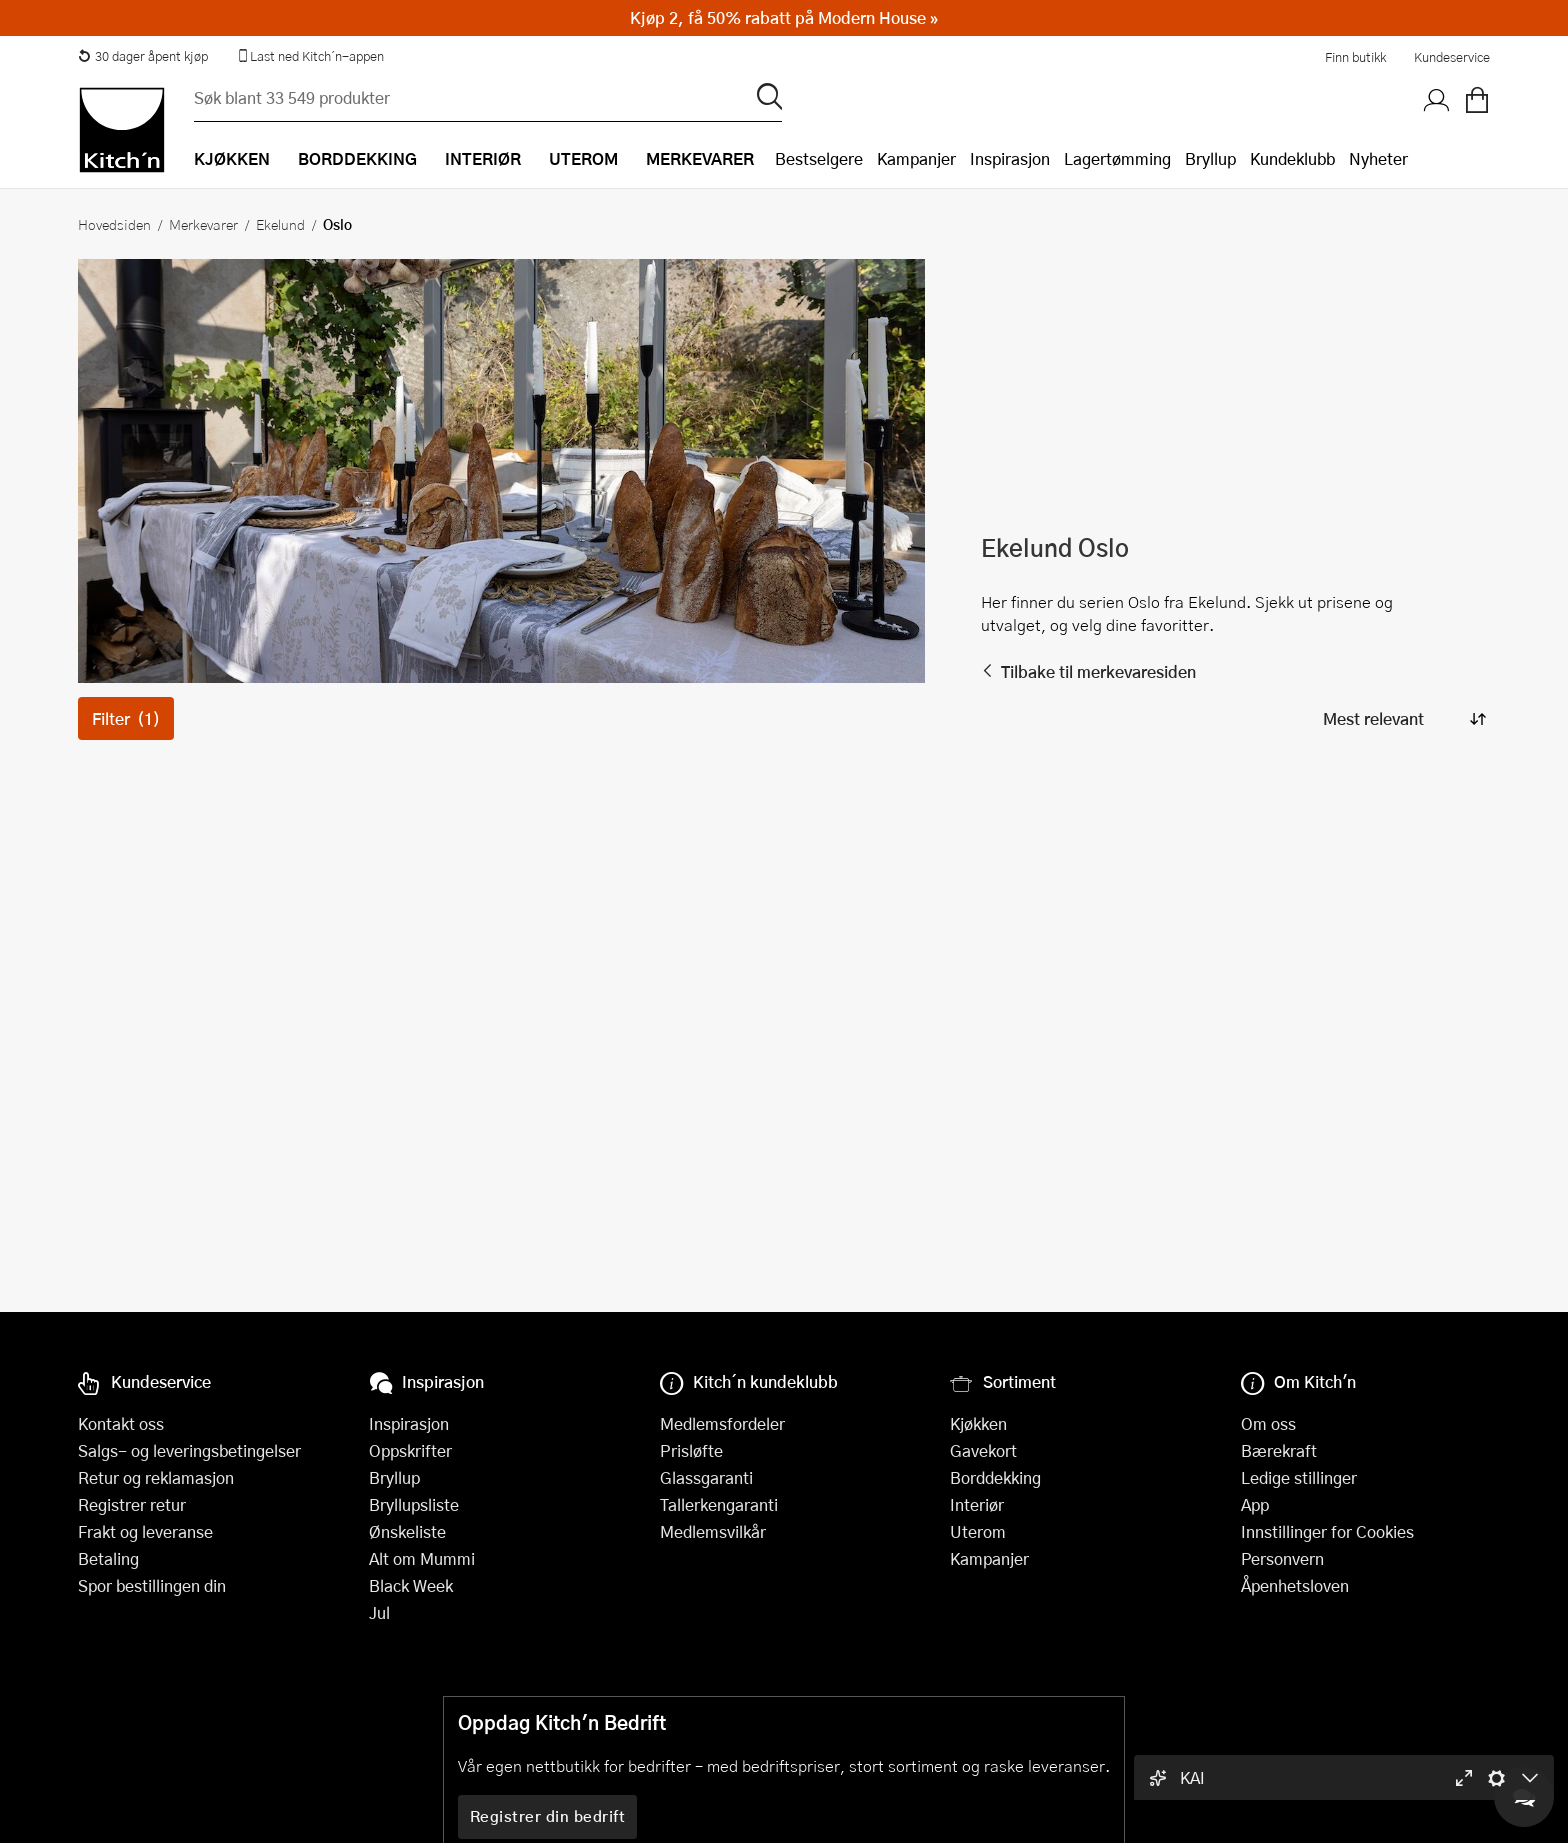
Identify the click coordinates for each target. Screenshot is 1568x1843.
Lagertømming (1117, 158)
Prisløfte (691, 1450)
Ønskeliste (407, 1531)
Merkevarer (203, 224)
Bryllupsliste (414, 1504)
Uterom (978, 1531)
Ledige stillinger (1299, 1477)
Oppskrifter (410, 1450)
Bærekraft (1279, 1450)
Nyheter (1378, 158)
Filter (126, 718)
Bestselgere (819, 158)
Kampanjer (916, 158)
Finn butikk (1355, 57)
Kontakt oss (121, 1423)
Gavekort (983, 1450)
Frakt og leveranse (145, 1531)
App (1255, 1504)
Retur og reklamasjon (156, 1477)
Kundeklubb (1292, 158)
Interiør (977, 1504)
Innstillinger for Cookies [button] (1327, 1531)
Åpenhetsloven (1295, 1585)
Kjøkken (978, 1423)
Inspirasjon (1010, 158)
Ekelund (280, 224)
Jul (379, 1612)
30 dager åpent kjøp (143, 56)
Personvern (1282, 1558)
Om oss (1268, 1423)
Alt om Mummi (422, 1558)
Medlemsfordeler (722, 1423)
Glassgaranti (706, 1477)
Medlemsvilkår (713, 1531)
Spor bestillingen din (152, 1585)
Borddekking (995, 1477)
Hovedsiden (114, 224)
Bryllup (1210, 158)
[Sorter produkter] (1403, 718)
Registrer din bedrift (548, 1816)
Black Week (411, 1585)
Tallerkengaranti (719, 1504)
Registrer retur (132, 1504)
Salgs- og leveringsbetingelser (189, 1450)
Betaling (108, 1558)
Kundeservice (1452, 57)
